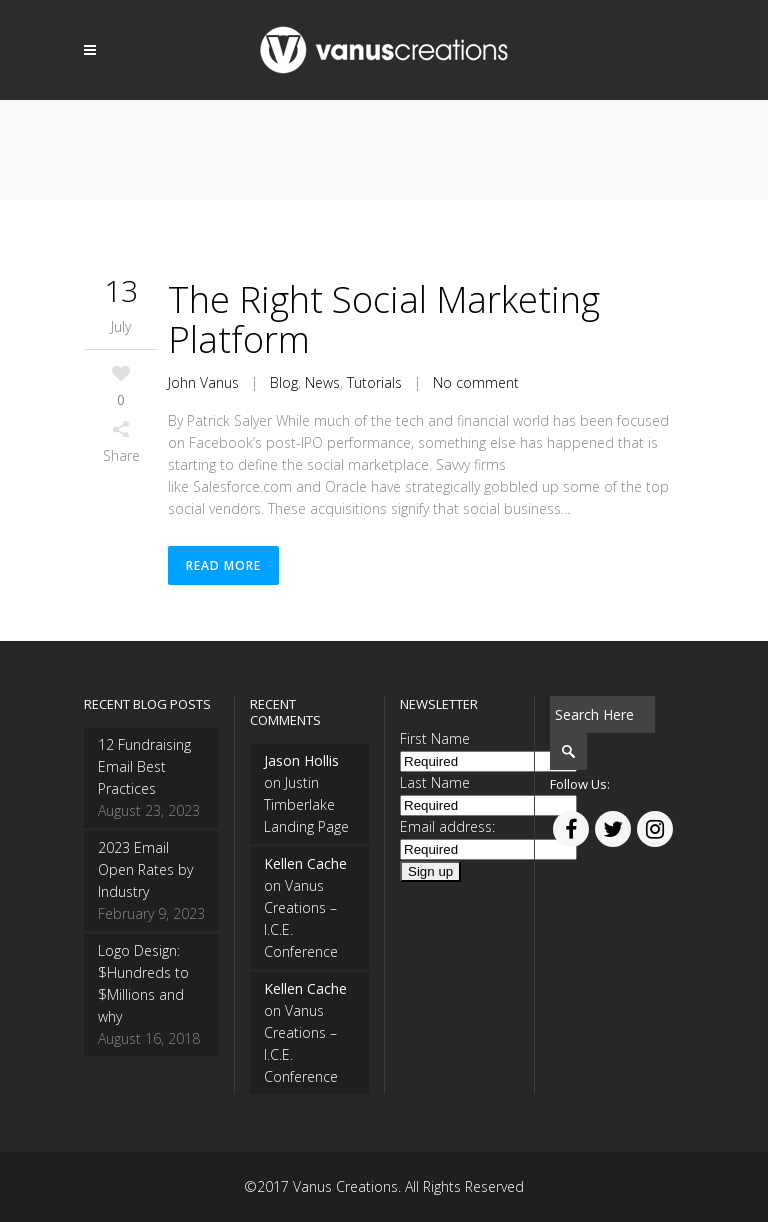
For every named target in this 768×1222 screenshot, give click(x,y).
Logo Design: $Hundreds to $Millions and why (143, 983)
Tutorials (374, 382)
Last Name (435, 782)
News (322, 382)
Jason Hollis (301, 760)
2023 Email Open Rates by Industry (145, 869)
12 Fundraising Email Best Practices (144, 766)
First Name (435, 738)
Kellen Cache (305, 863)
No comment (476, 382)
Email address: (447, 826)
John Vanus (203, 382)
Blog (284, 382)
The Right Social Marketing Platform (384, 319)
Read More (223, 565)
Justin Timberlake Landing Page (306, 804)
